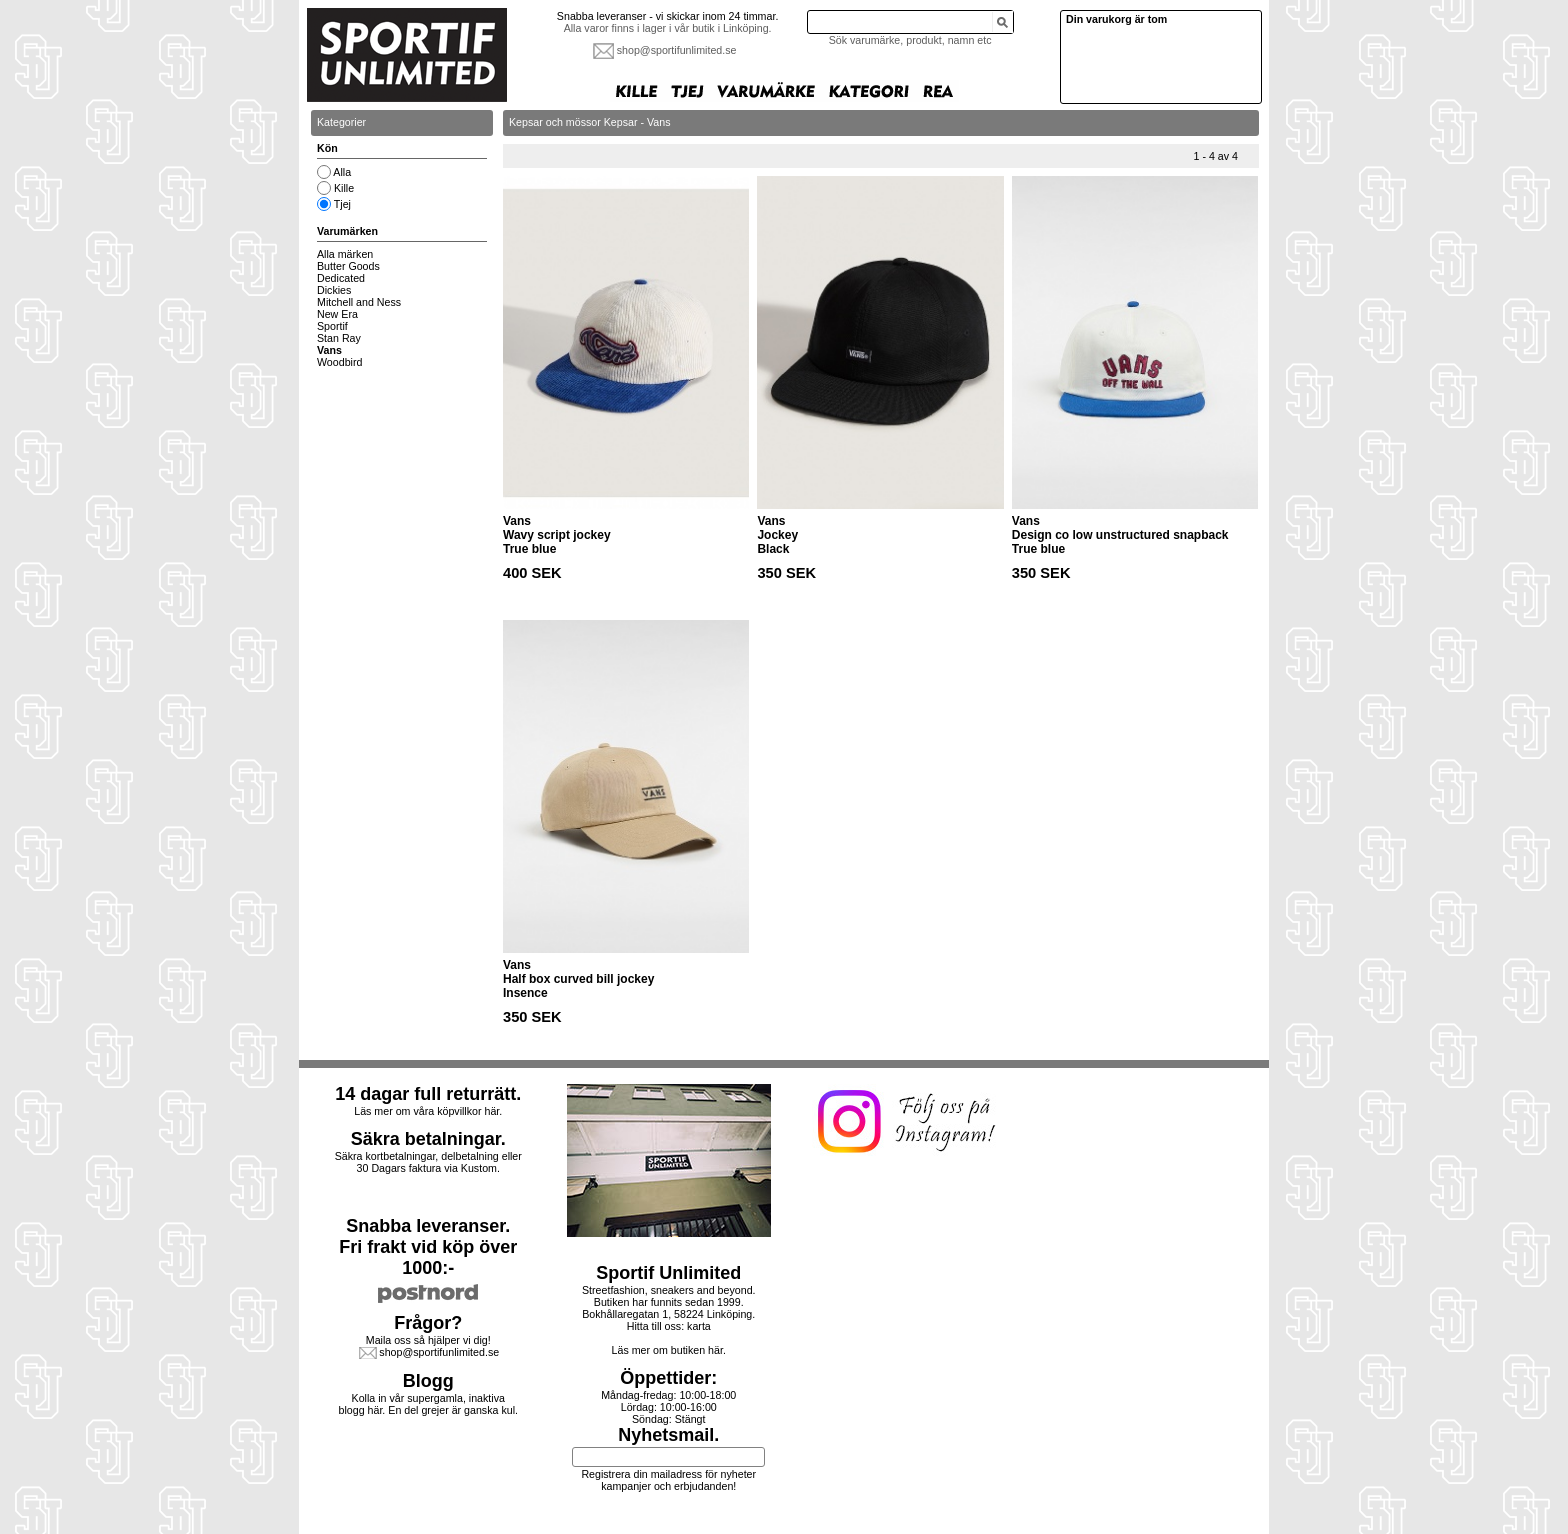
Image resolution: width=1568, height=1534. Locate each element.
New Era (337, 314)
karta (699, 1326)
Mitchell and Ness (359, 302)
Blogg (428, 1381)
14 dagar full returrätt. (428, 1094)
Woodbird (339, 362)
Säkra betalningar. (428, 1139)
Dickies (334, 290)
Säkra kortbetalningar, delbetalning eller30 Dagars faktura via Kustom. (428, 1162)
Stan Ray (339, 338)
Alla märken (345, 254)
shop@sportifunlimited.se (677, 50)
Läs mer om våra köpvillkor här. (428, 1111)
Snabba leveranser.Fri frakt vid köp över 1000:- (428, 1247)
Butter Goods (348, 266)
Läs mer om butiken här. (669, 1350)
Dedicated (341, 278)
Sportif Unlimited (668, 1273)
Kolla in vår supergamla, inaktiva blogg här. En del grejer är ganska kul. (429, 1404)
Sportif (332, 326)
